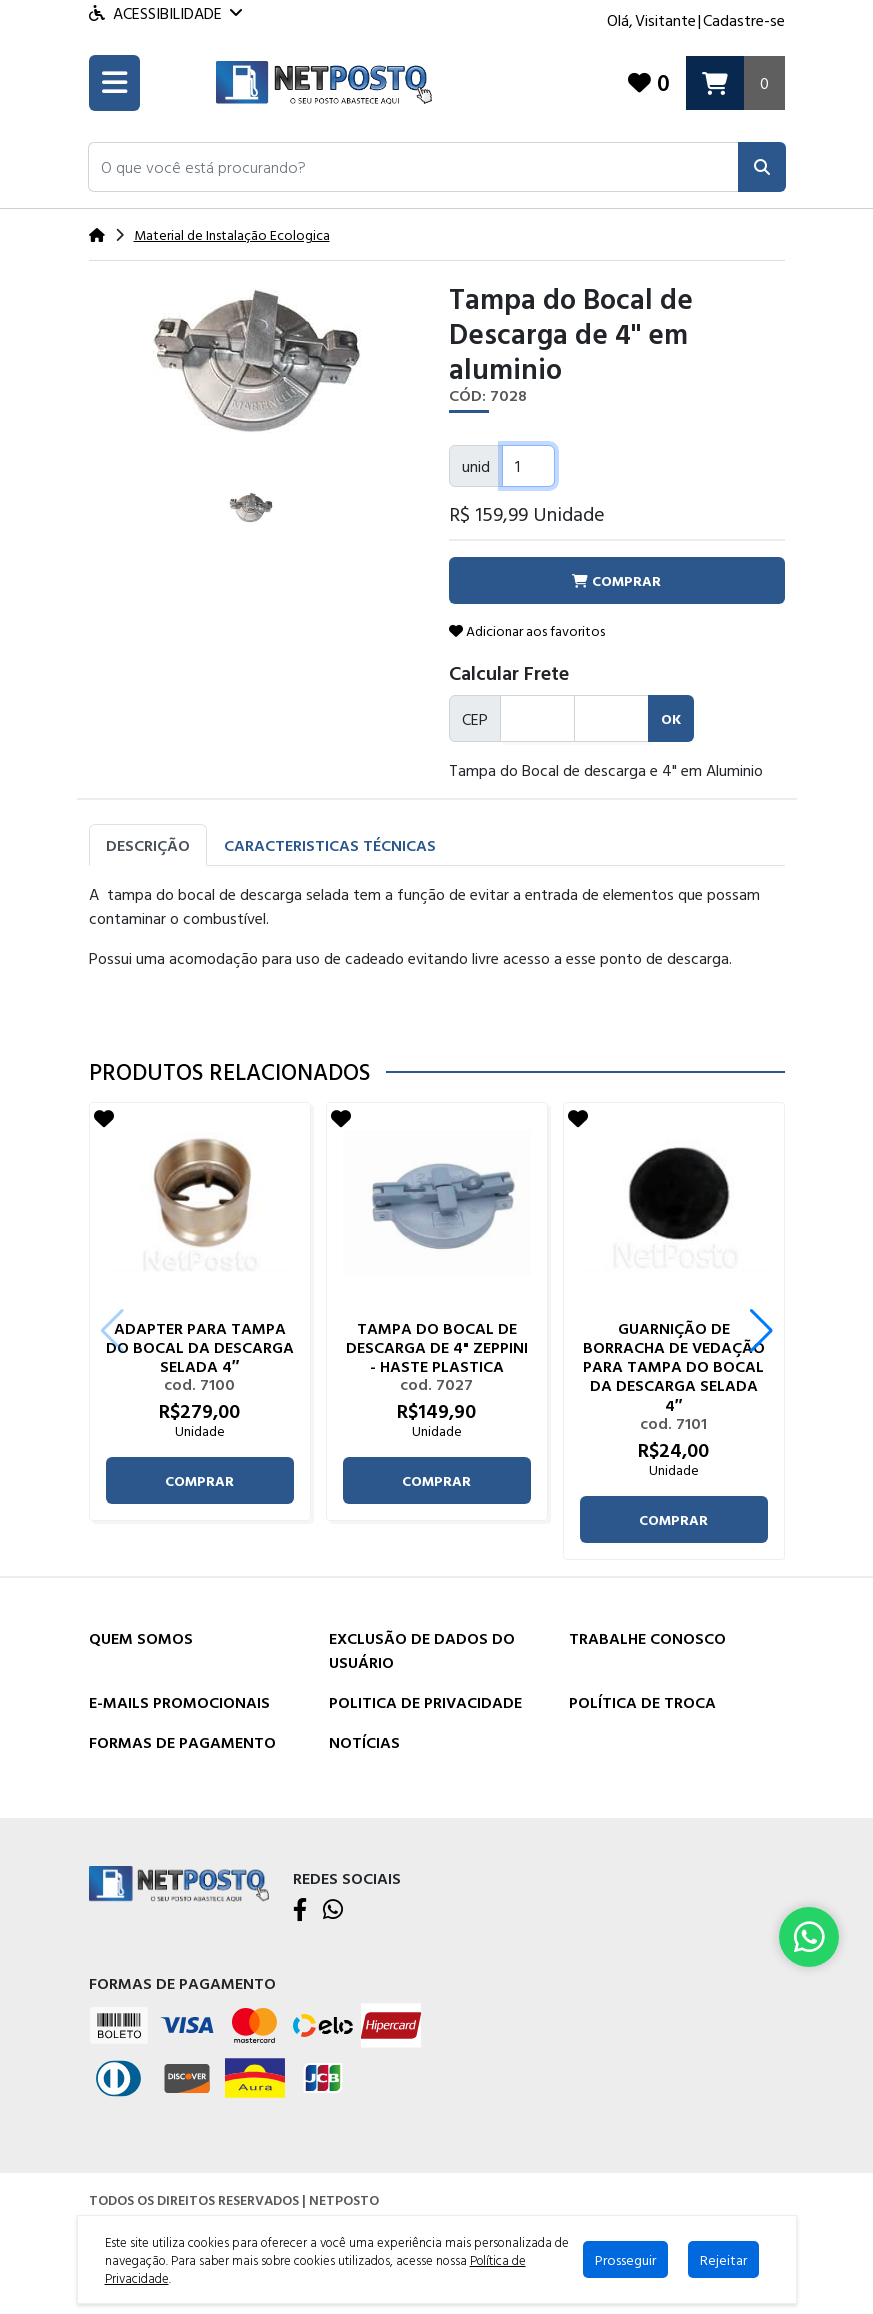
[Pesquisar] (762, 168)
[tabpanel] (437, 955)
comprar (199, 1481)
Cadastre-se (744, 20)
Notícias (364, 1742)
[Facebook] (300, 1910)
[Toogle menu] (114, 84)
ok (671, 719)
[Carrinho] (735, 83)
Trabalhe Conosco (647, 1638)
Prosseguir (625, 2259)
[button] (413, 168)
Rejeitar (723, 2259)
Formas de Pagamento (182, 1742)
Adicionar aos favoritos (527, 631)
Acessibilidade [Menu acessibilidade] (165, 13)
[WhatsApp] (333, 1910)
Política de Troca (642, 1702)
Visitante (665, 20)
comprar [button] (616, 581)
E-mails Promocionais (179, 1702)
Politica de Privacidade (425, 1702)
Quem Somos (141, 1638)
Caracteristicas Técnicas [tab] (330, 846)
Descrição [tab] (148, 846)
